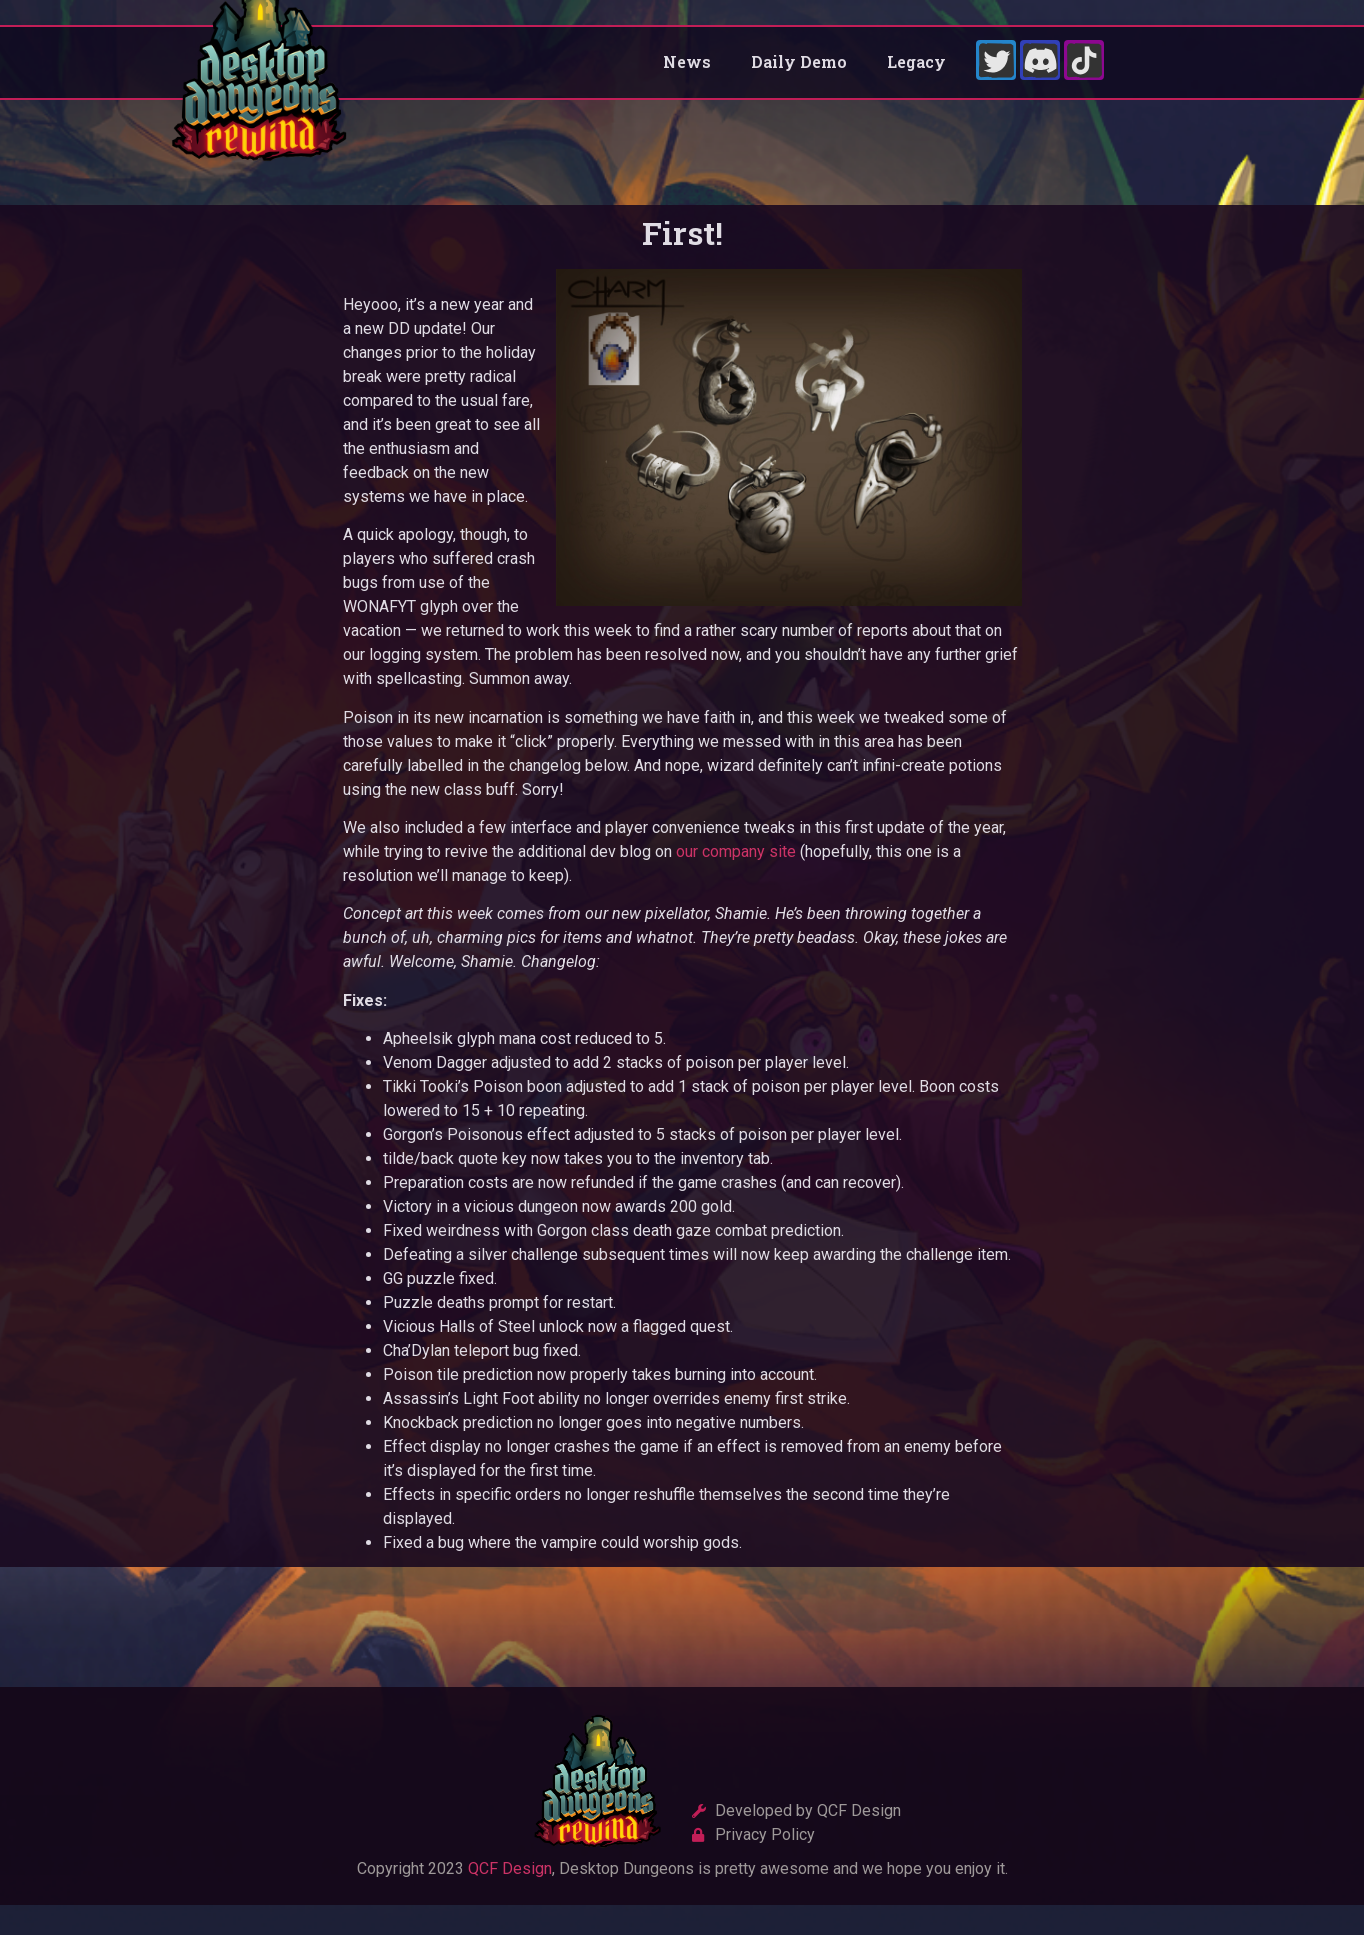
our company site (736, 880)
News (687, 76)
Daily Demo (799, 76)
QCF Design (510, 1897)
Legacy (916, 76)
